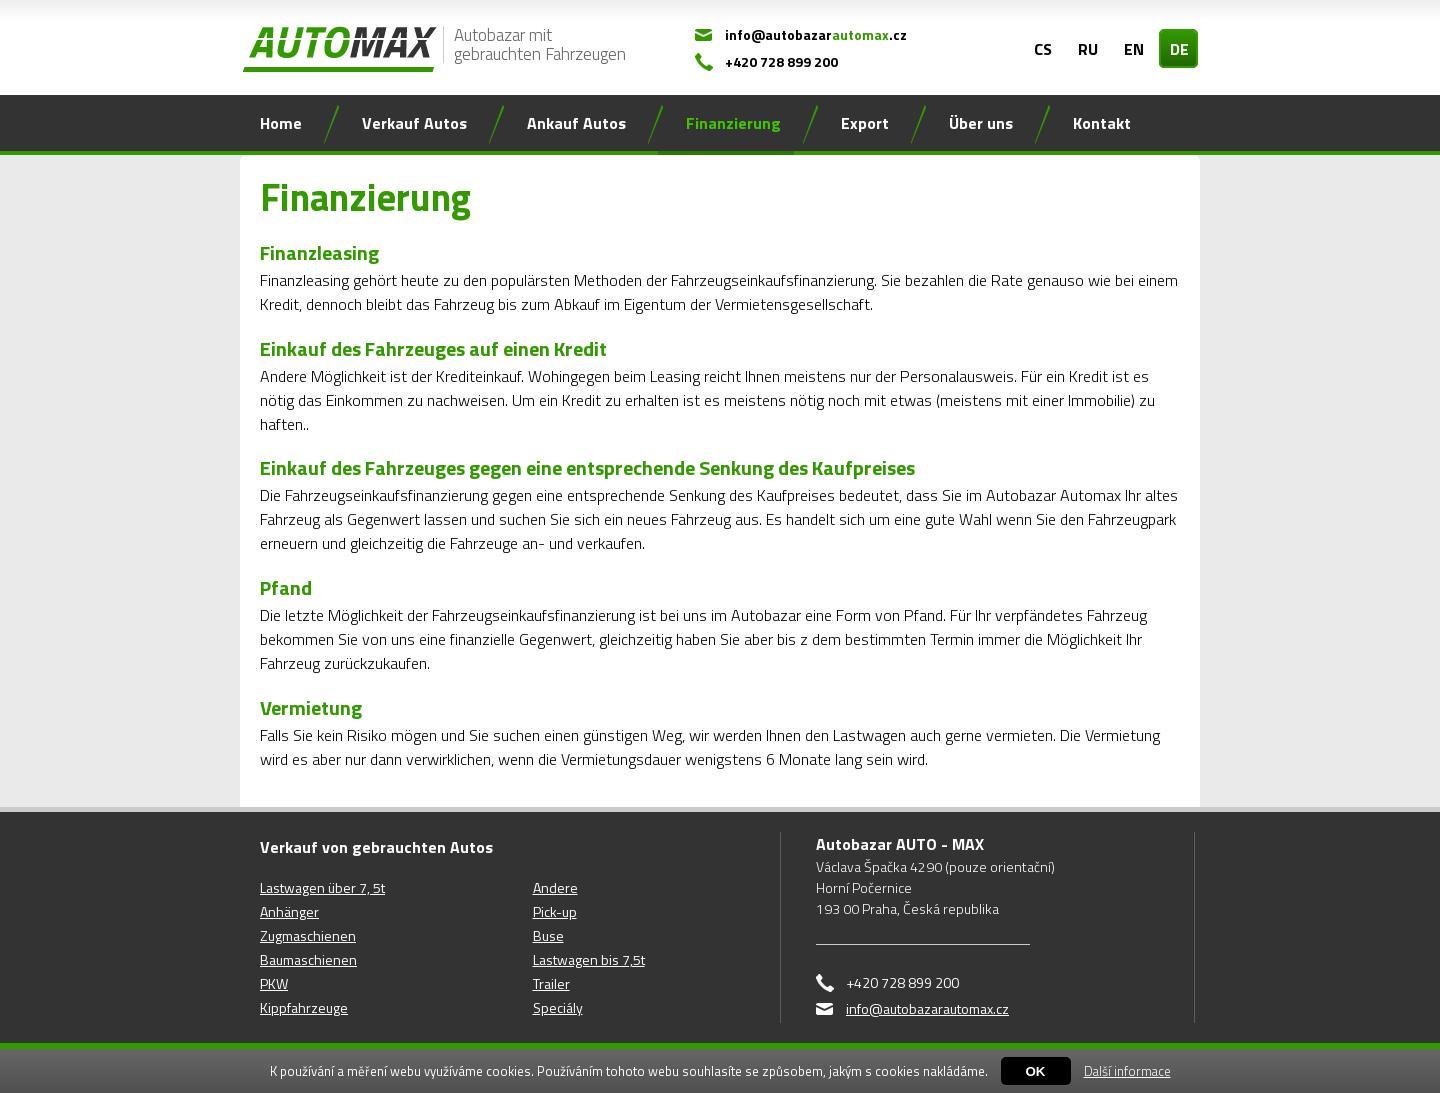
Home (281, 123)
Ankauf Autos (576, 123)
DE (1179, 49)
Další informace (1127, 1071)
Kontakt (1102, 123)
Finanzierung (733, 123)
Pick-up (555, 911)
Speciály (558, 1007)
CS (1043, 49)
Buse (548, 935)
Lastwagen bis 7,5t (589, 959)
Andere (555, 887)
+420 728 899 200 (781, 61)
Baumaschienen (308, 959)
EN (1134, 49)
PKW (274, 983)
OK (1036, 1071)
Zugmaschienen (308, 935)
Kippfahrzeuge (304, 1007)
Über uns (981, 123)
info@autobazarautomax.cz (927, 1008)
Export (865, 123)
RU (1088, 49)
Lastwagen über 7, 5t (322, 887)
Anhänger (289, 911)
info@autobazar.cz (816, 34)
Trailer (551, 983)
